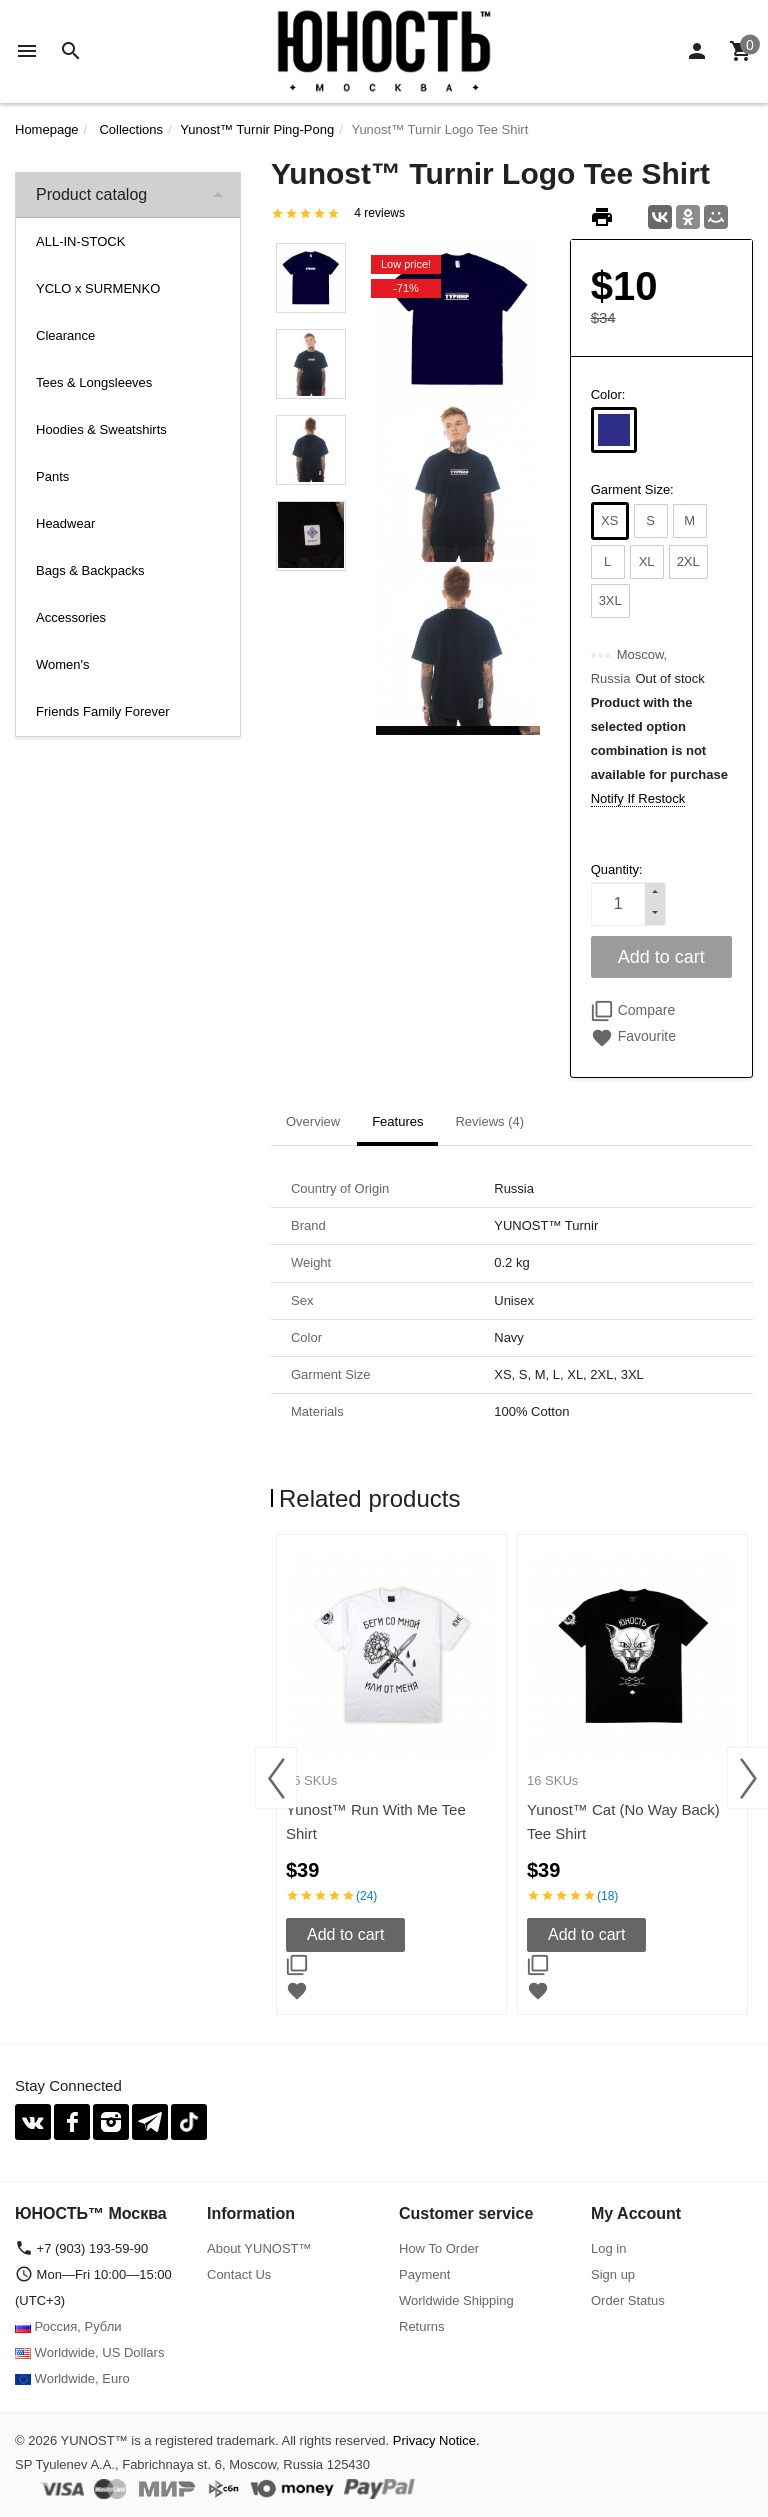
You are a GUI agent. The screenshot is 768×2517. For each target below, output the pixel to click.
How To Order (439, 2248)
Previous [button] (276, 1778)
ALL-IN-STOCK (80, 241)
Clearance (65, 335)
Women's (63, 664)
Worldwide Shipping (456, 2300)
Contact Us (239, 2274)
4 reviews (379, 213)
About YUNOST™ (259, 2248)
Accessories (71, 617)
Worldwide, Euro (72, 2378)
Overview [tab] (313, 1121)
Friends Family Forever (103, 711)
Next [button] (748, 1778)
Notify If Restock (638, 798)
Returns (422, 2326)
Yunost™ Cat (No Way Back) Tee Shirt (623, 1821)
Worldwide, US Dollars (89, 2352)
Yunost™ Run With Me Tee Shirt (376, 1821)
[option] (391, 1774)
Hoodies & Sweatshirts (101, 429)
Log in (608, 2248)
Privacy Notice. (436, 2440)
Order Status (628, 2300)
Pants (52, 476)
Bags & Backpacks (90, 570)
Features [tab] (397, 1121)
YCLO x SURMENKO (98, 288)
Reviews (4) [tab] (489, 1121)
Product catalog (91, 194)
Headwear (65, 523)
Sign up (613, 2274)
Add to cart (345, 1934)
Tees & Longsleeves (94, 382)
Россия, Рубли (68, 2326)
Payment (424, 2274)
